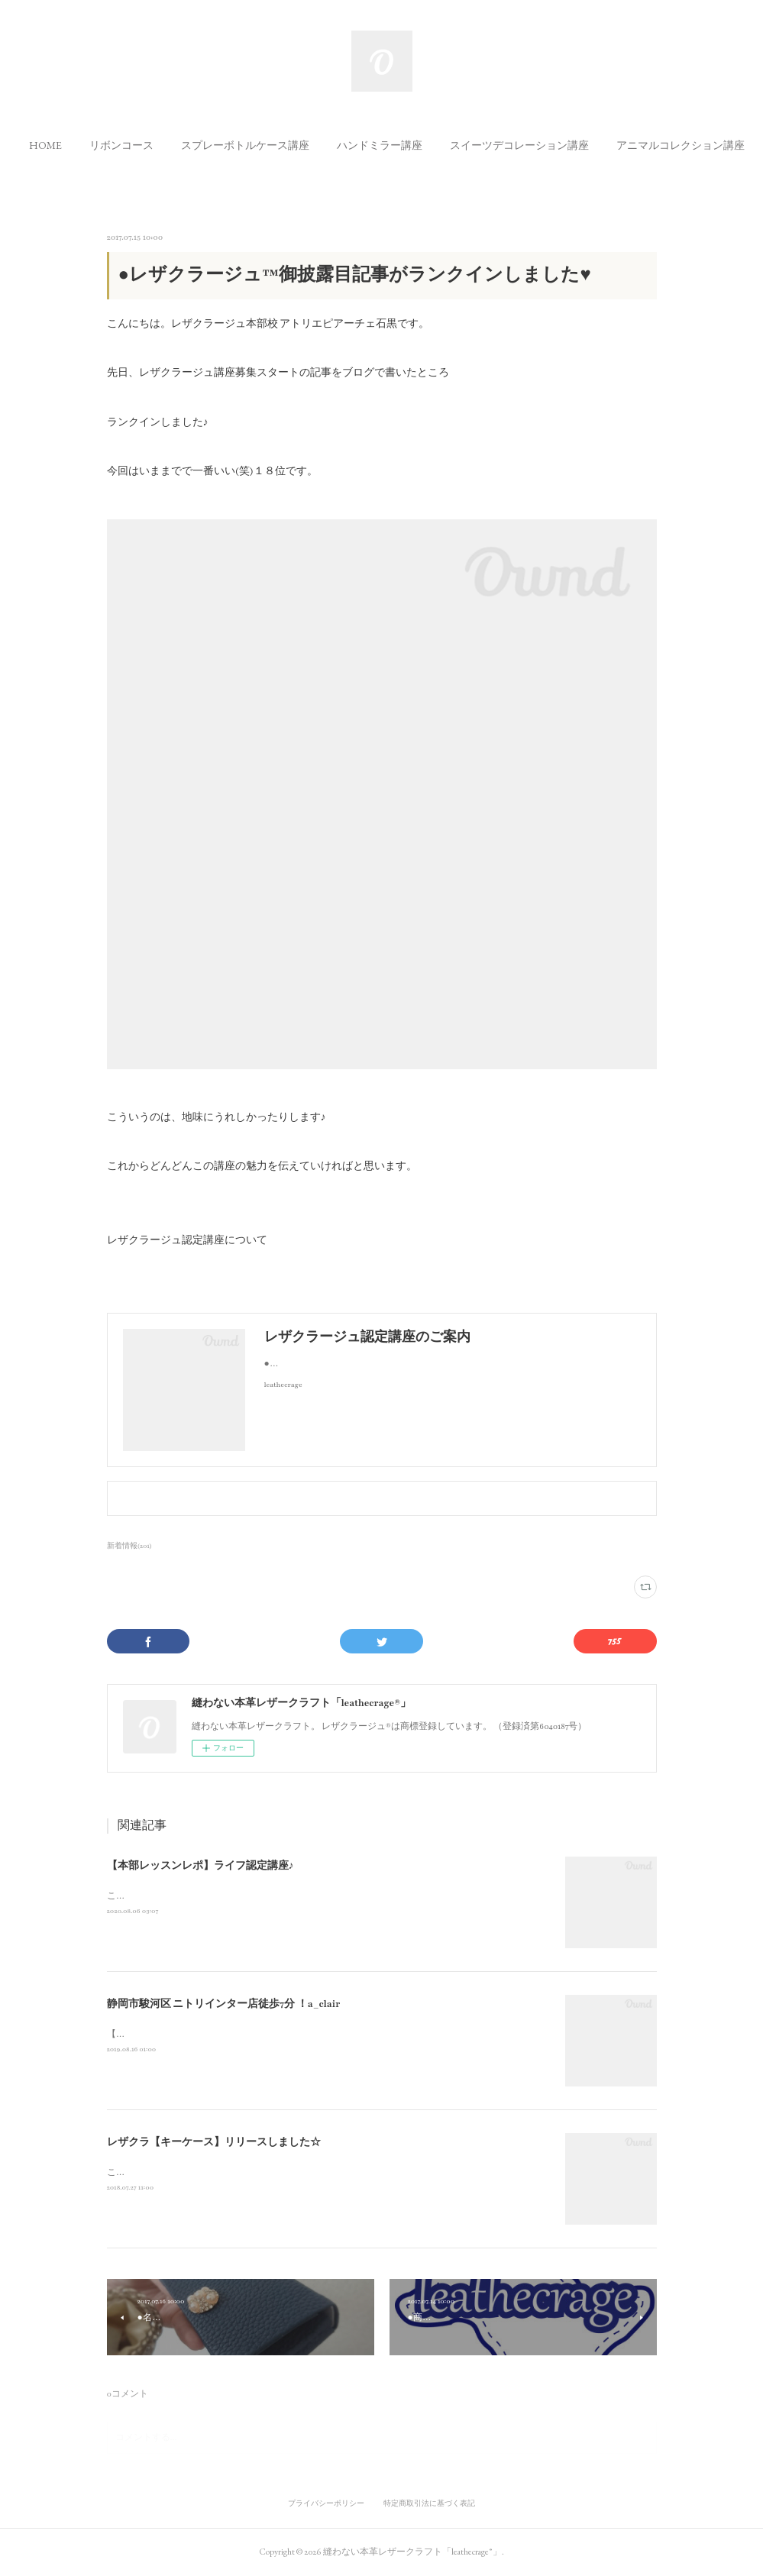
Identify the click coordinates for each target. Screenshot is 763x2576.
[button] (89, 145)
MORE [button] (675, 145)
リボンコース (165, 145)
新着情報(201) (130, 1545)
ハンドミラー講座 (423, 145)
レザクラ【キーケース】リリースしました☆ (214, 2142)
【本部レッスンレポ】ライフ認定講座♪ (200, 1866)
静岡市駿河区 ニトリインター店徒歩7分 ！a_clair (224, 2004)
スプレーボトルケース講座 (289, 145)
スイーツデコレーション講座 (562, 145)
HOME (89, 145)
